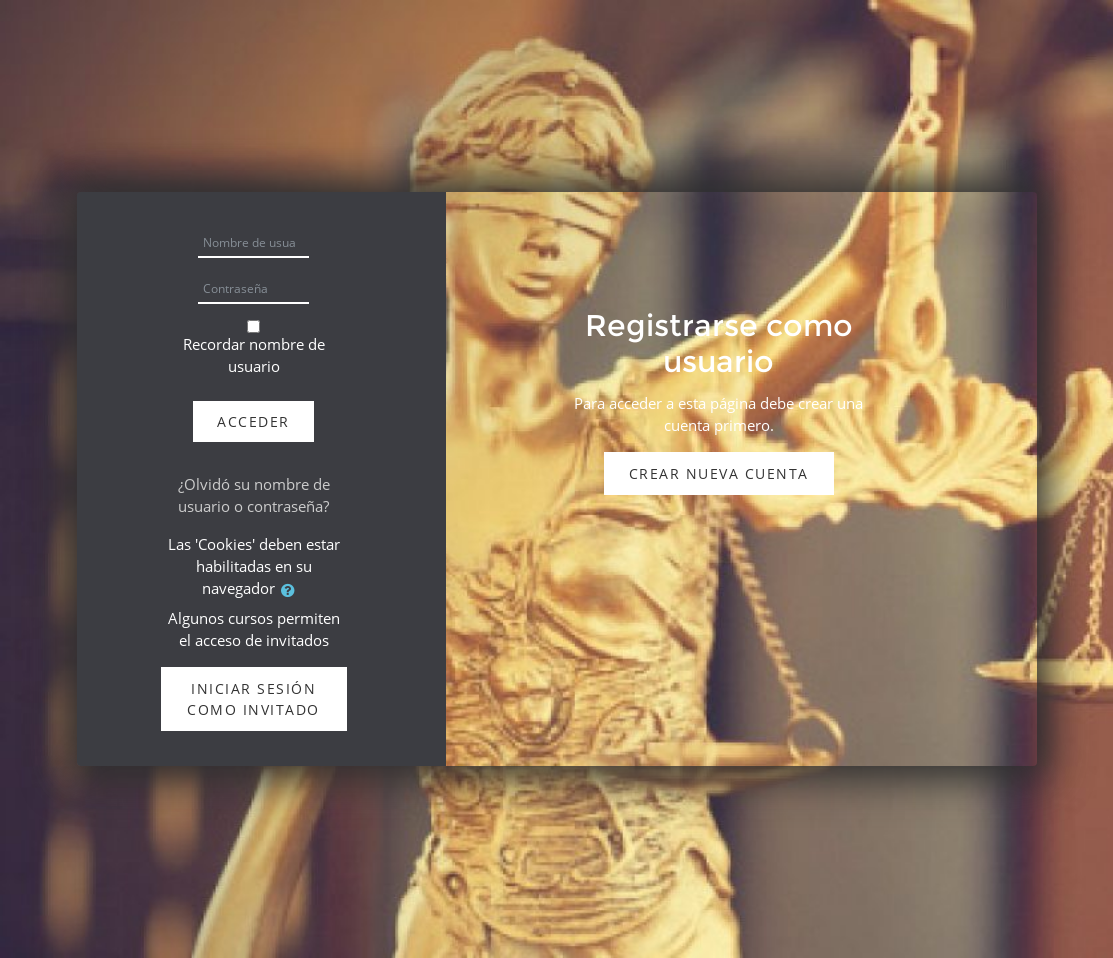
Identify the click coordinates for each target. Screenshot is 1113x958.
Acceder (253, 421)
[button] (292, 590)
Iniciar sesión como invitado (253, 699)
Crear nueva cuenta (719, 473)
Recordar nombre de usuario (254, 355)
